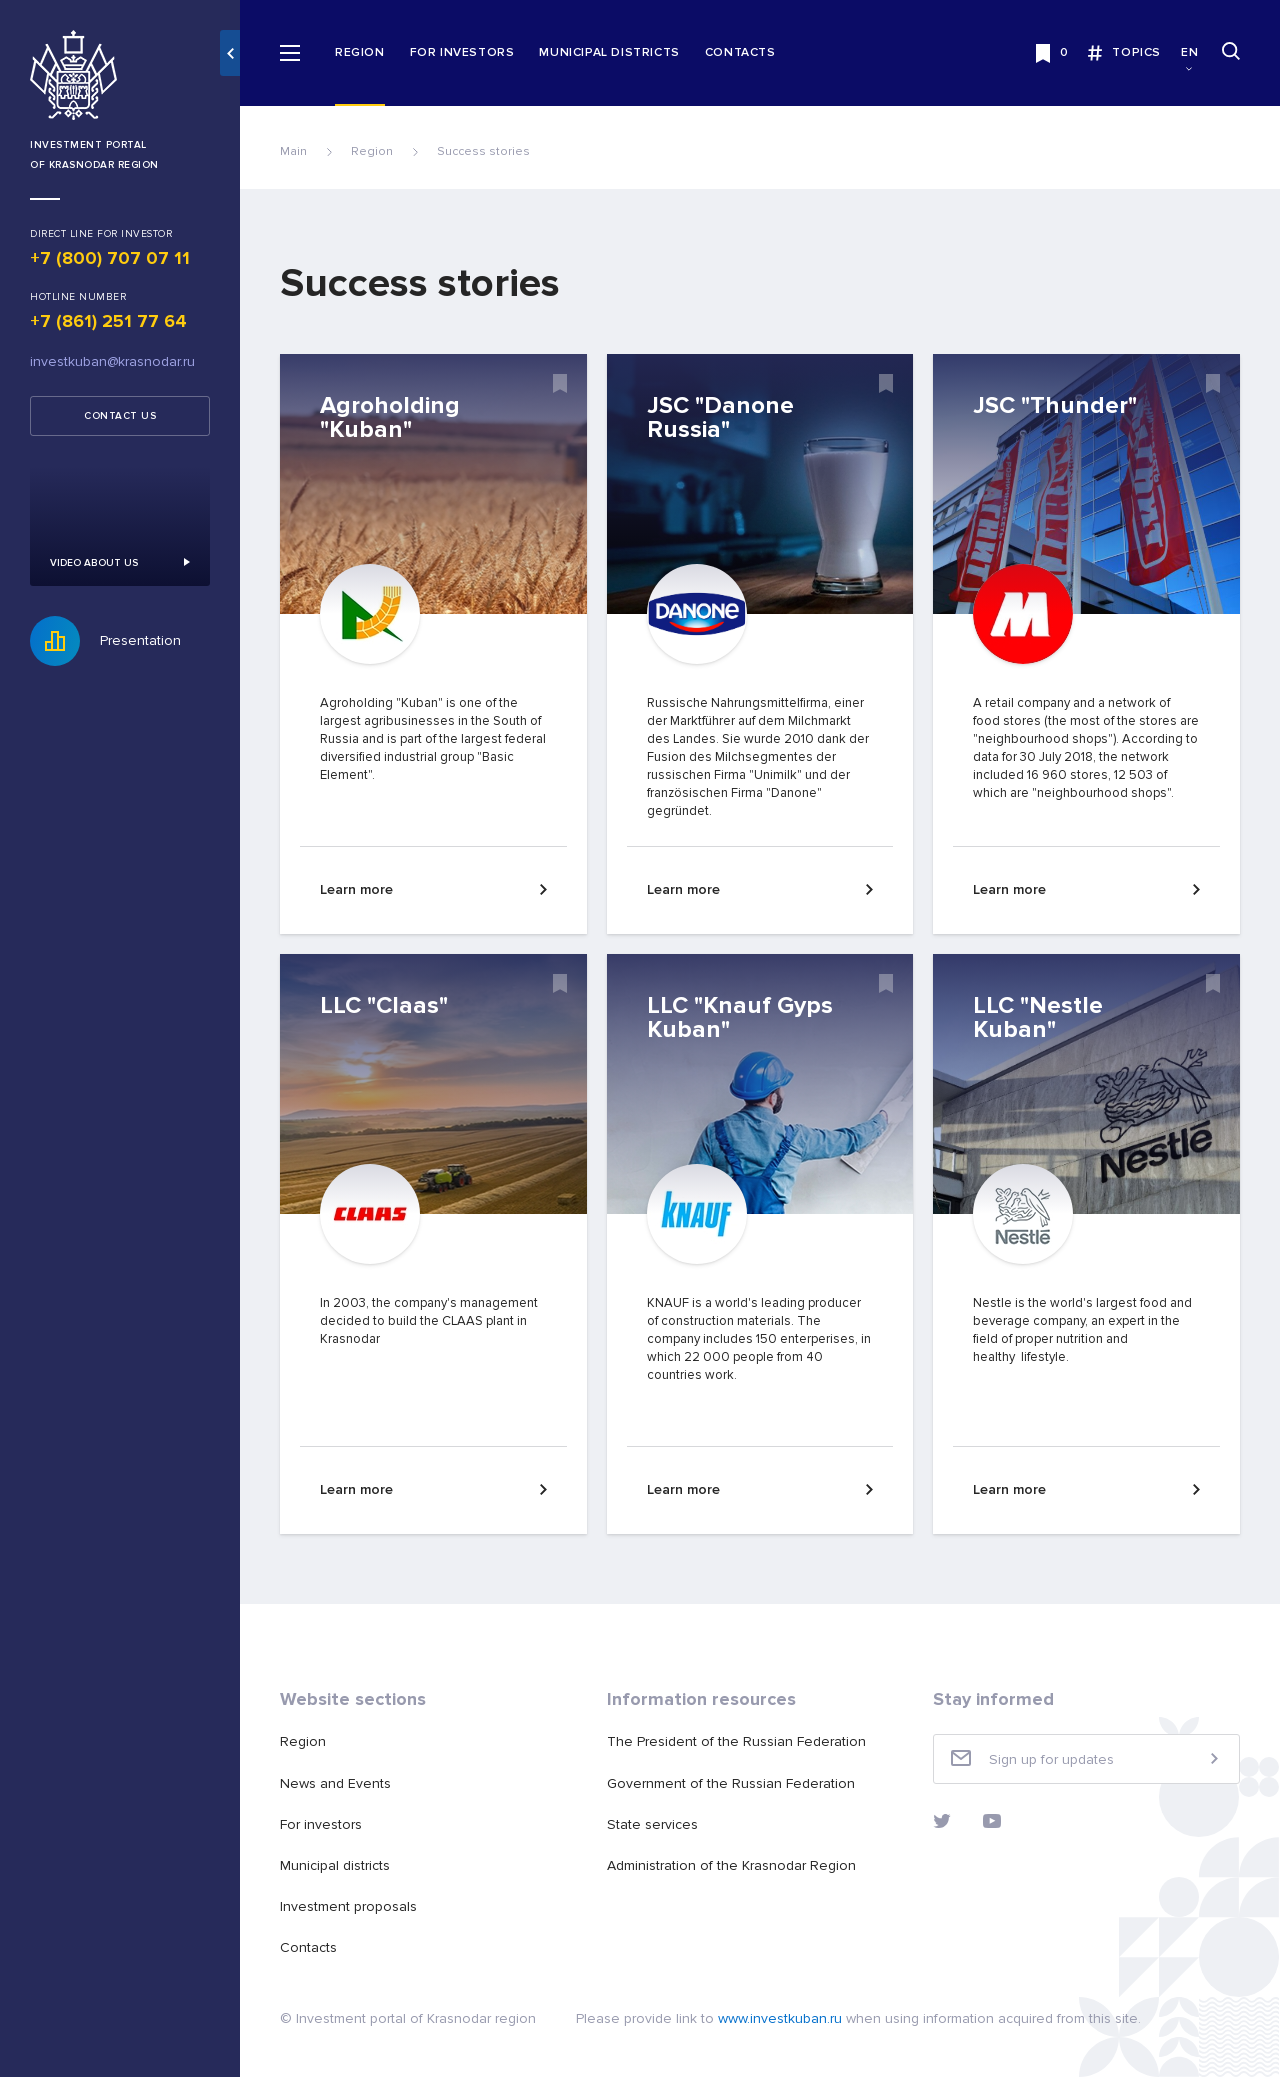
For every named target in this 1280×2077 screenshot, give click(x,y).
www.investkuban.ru (780, 2018)
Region (360, 52)
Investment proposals (348, 1906)
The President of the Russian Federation (736, 1741)
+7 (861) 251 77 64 (108, 321)
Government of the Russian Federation (731, 1783)
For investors (462, 52)
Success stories (483, 151)
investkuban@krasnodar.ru (112, 361)
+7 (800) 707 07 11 (110, 258)
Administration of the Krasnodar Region (731, 1865)
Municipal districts (609, 52)
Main (293, 151)
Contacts (740, 52)
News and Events (335, 1783)
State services (652, 1824)
